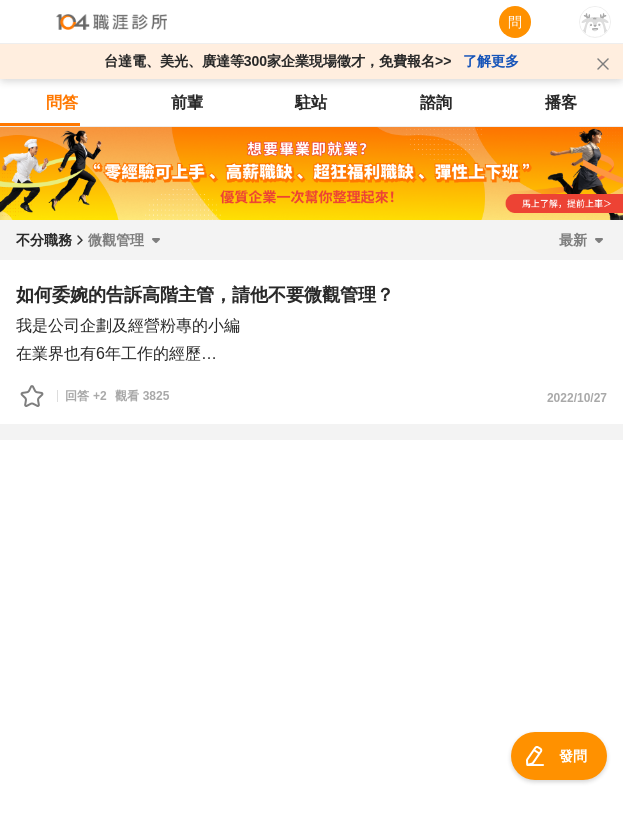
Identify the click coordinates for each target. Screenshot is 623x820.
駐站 (311, 102)
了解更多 (491, 61)
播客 (561, 102)
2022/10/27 (577, 398)
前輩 (187, 102)
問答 (62, 102)
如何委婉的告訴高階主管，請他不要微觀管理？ (205, 295)
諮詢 (436, 102)
